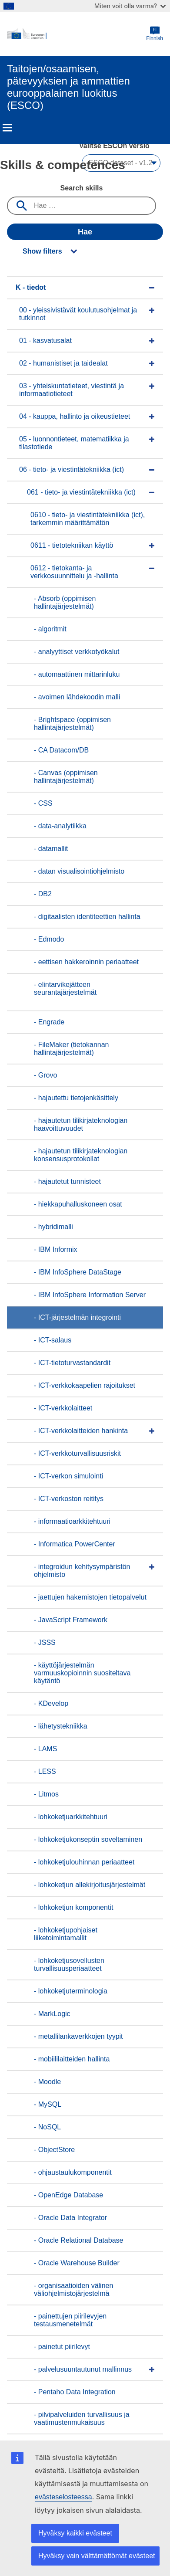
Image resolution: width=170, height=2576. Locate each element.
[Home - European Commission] (76, 34)
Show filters (42, 251)
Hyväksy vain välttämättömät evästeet (96, 2555)
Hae (85, 231)
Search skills (81, 188)
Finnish (154, 33)
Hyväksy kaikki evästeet (75, 2533)
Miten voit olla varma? (130, 6)
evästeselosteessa (63, 2497)
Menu (7, 127)
